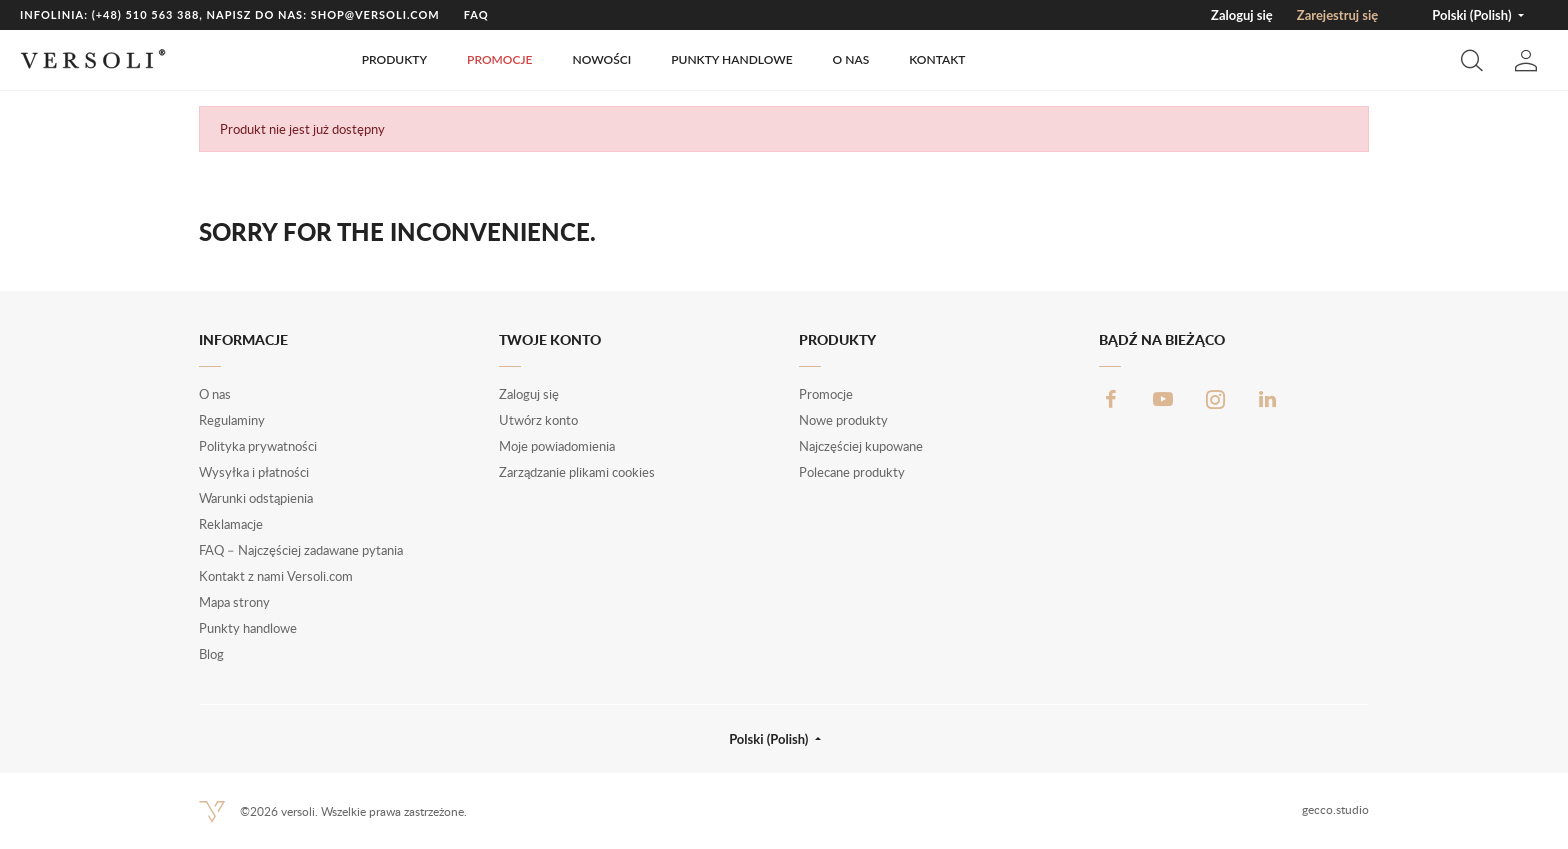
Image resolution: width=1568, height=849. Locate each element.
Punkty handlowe (731, 59)
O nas (851, 59)
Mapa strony (234, 602)
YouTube (1163, 399)
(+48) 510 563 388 (146, 14)
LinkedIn (1267, 399)
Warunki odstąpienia (256, 498)
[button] (1472, 60)
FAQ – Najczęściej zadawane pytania (301, 550)
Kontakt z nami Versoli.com (276, 576)
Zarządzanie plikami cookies (577, 472)
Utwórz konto (538, 420)
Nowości (601, 59)
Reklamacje (231, 524)
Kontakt (937, 59)
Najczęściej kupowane (861, 446)
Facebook (1111, 399)
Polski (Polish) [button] (1473, 15)
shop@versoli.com (375, 14)
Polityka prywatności (258, 446)
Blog (211, 654)
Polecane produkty (852, 472)
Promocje (499, 59)
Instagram (1215, 399)
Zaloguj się (1242, 15)
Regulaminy (232, 420)
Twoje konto (550, 339)
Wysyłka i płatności (254, 472)
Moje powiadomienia (557, 446)
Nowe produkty (843, 420)
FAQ (476, 14)
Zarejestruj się (1337, 15)
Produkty (394, 59)
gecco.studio (1335, 809)
